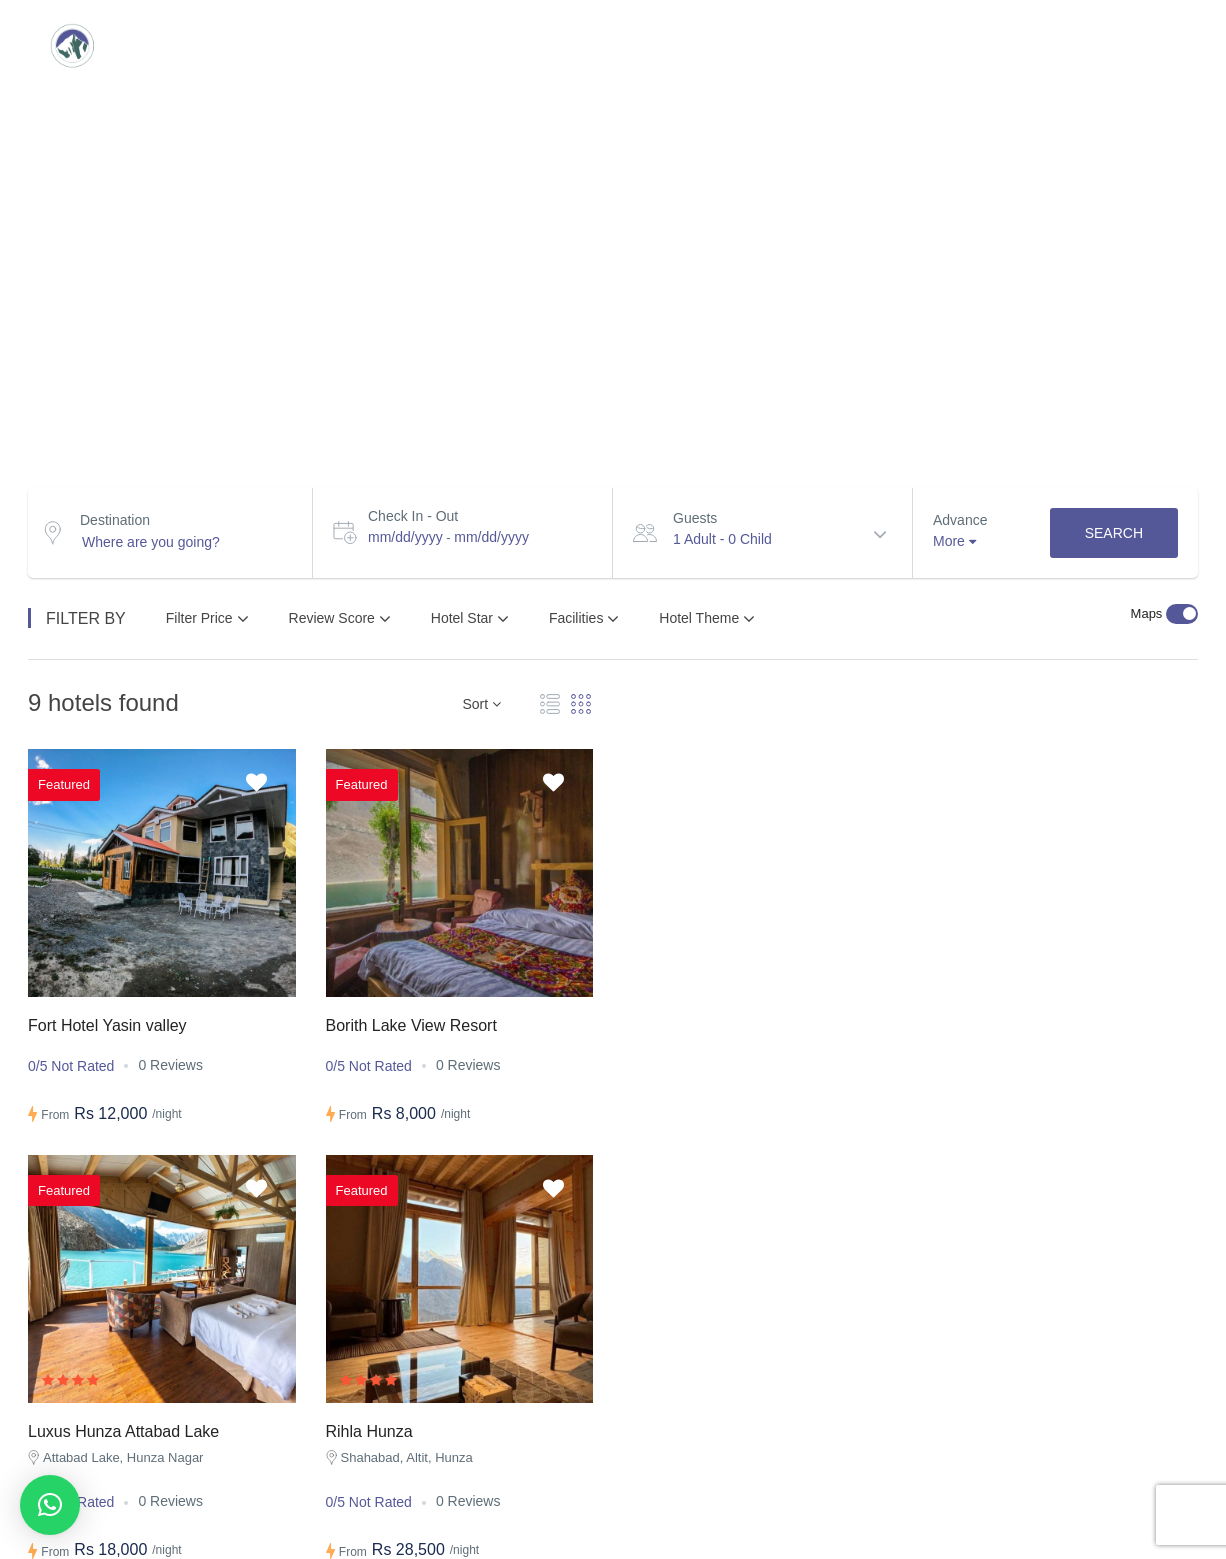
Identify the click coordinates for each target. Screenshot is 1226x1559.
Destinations (253, 45)
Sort (481, 704)
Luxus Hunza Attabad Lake (123, 1431)
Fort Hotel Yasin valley (107, 1025)
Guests (695, 518)
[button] (50, 1505)
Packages (705, 45)
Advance (960, 520)
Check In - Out (413, 516)
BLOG (928, 45)
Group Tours (560, 45)
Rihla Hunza (369, 1431)
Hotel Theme (707, 619)
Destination (115, 520)
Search (1114, 533)
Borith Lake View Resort (411, 1025)
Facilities (584, 619)
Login (1145, 45)
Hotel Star (470, 619)
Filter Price (207, 619)
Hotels (826, 45)
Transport (1045, 45)
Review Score (340, 619)
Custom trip (406, 45)
